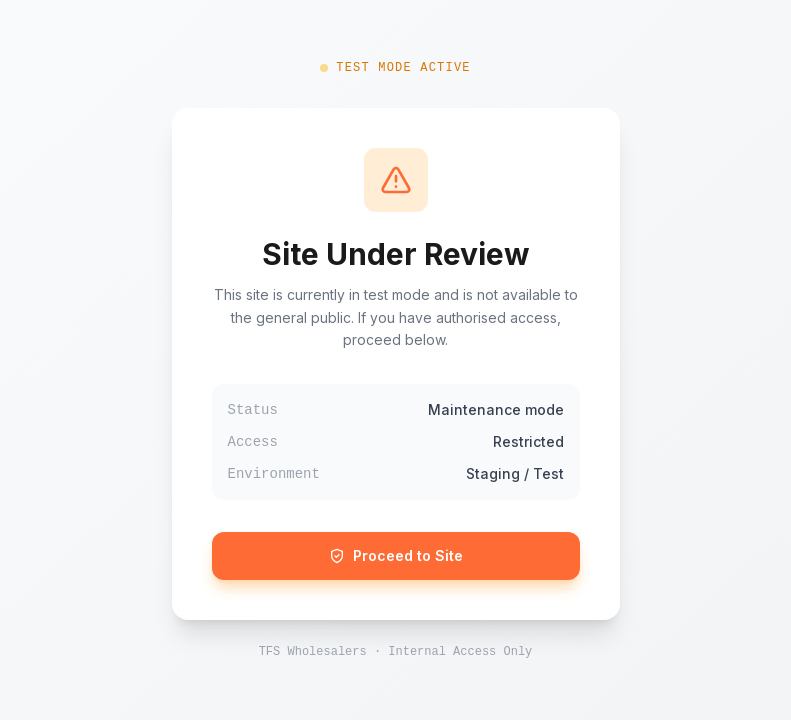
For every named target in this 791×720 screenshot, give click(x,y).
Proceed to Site (396, 555)
